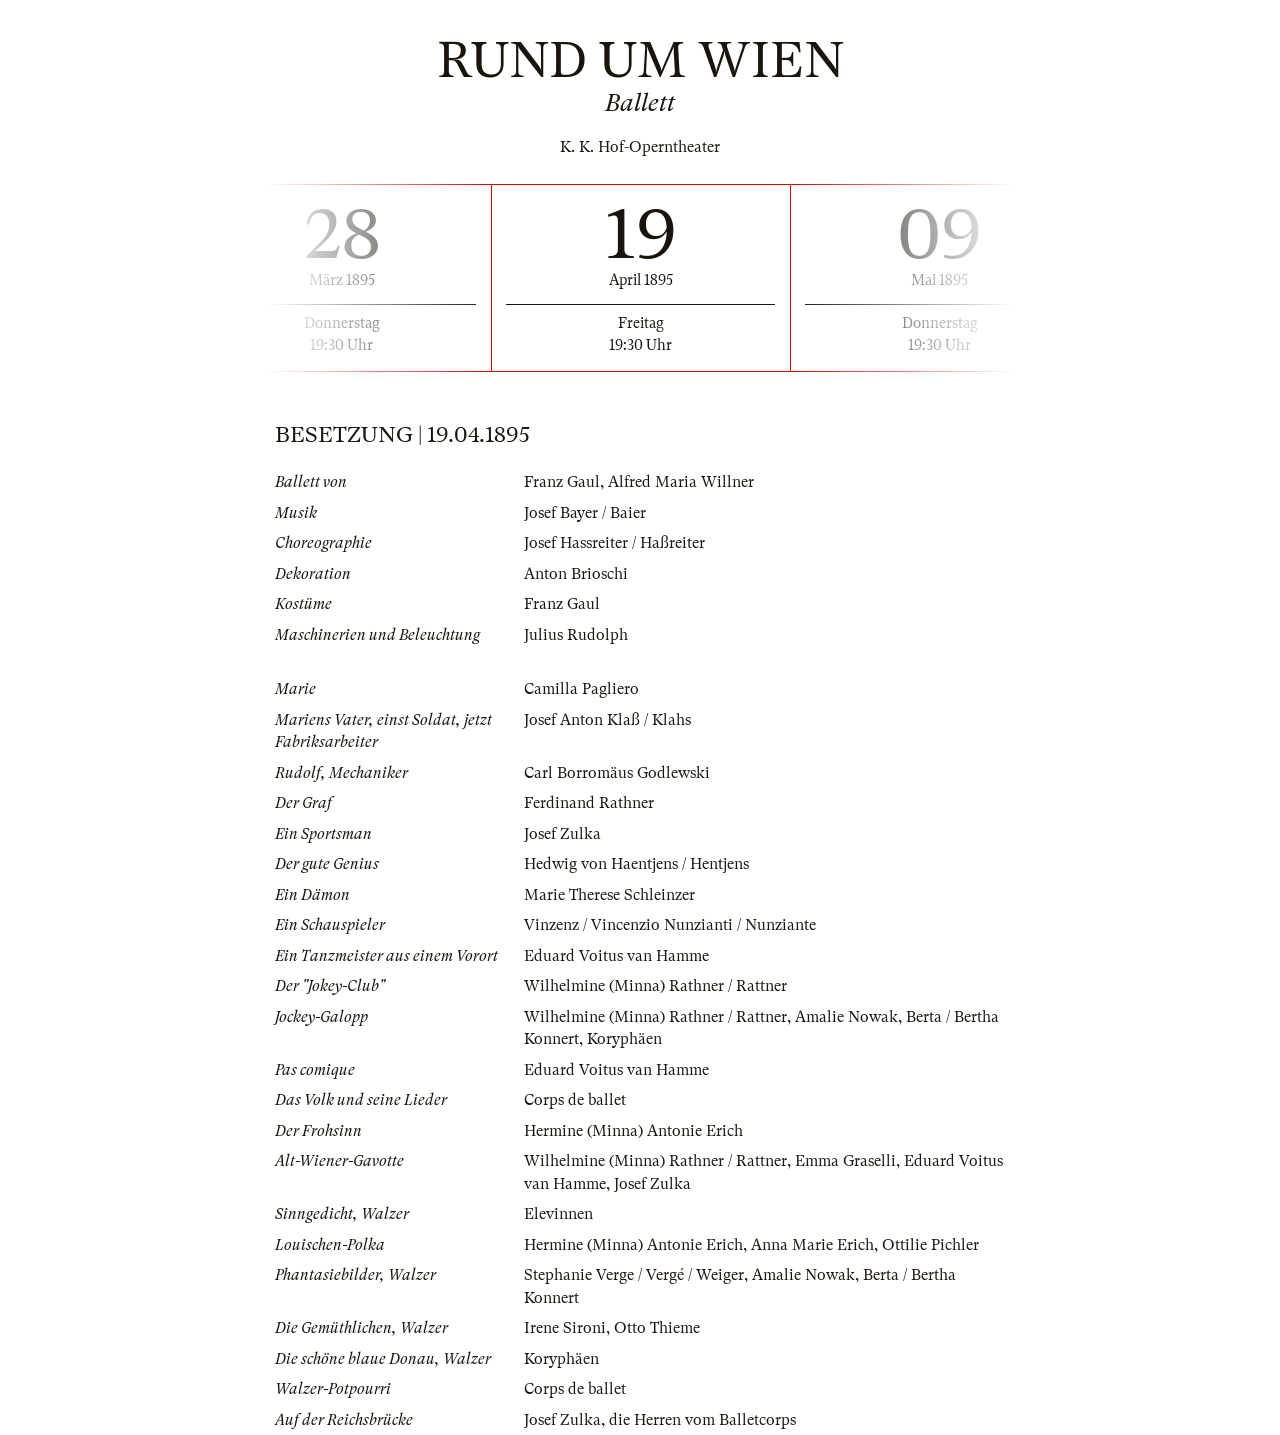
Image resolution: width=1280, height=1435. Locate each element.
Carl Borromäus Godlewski (617, 773)
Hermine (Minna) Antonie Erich (633, 1131)
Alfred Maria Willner (681, 482)
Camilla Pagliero (581, 689)
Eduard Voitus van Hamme (616, 956)
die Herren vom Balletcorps (702, 1420)
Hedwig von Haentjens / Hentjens (636, 864)
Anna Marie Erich (812, 1245)
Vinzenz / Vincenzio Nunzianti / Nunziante (670, 925)
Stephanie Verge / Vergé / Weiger (634, 1275)
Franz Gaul (562, 482)
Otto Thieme (657, 1328)
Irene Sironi (565, 1328)
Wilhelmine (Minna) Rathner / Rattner (655, 986)
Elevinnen (558, 1214)
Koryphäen (624, 1039)
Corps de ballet (575, 1100)
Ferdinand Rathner (589, 803)
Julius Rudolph (576, 635)
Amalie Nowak (846, 1017)
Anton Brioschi (576, 574)
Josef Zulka (562, 834)
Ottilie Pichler (930, 1245)
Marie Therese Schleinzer (609, 895)
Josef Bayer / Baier (585, 513)
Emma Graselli (845, 1161)
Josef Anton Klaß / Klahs (607, 720)
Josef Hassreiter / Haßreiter (614, 543)
